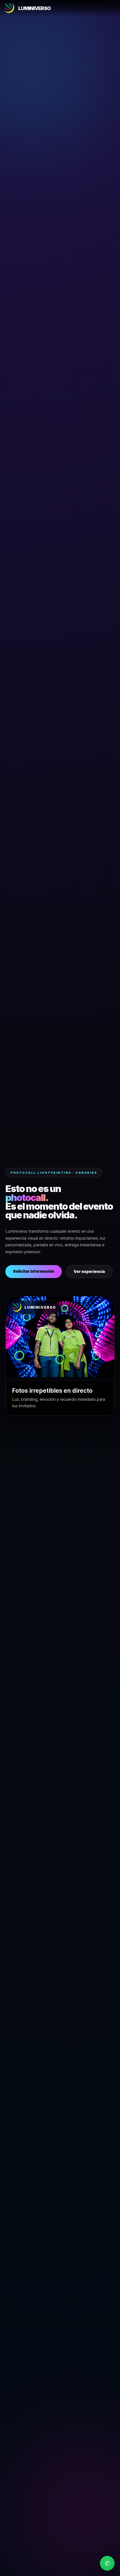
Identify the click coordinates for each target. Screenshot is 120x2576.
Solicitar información (33, 1271)
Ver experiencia (89, 1271)
